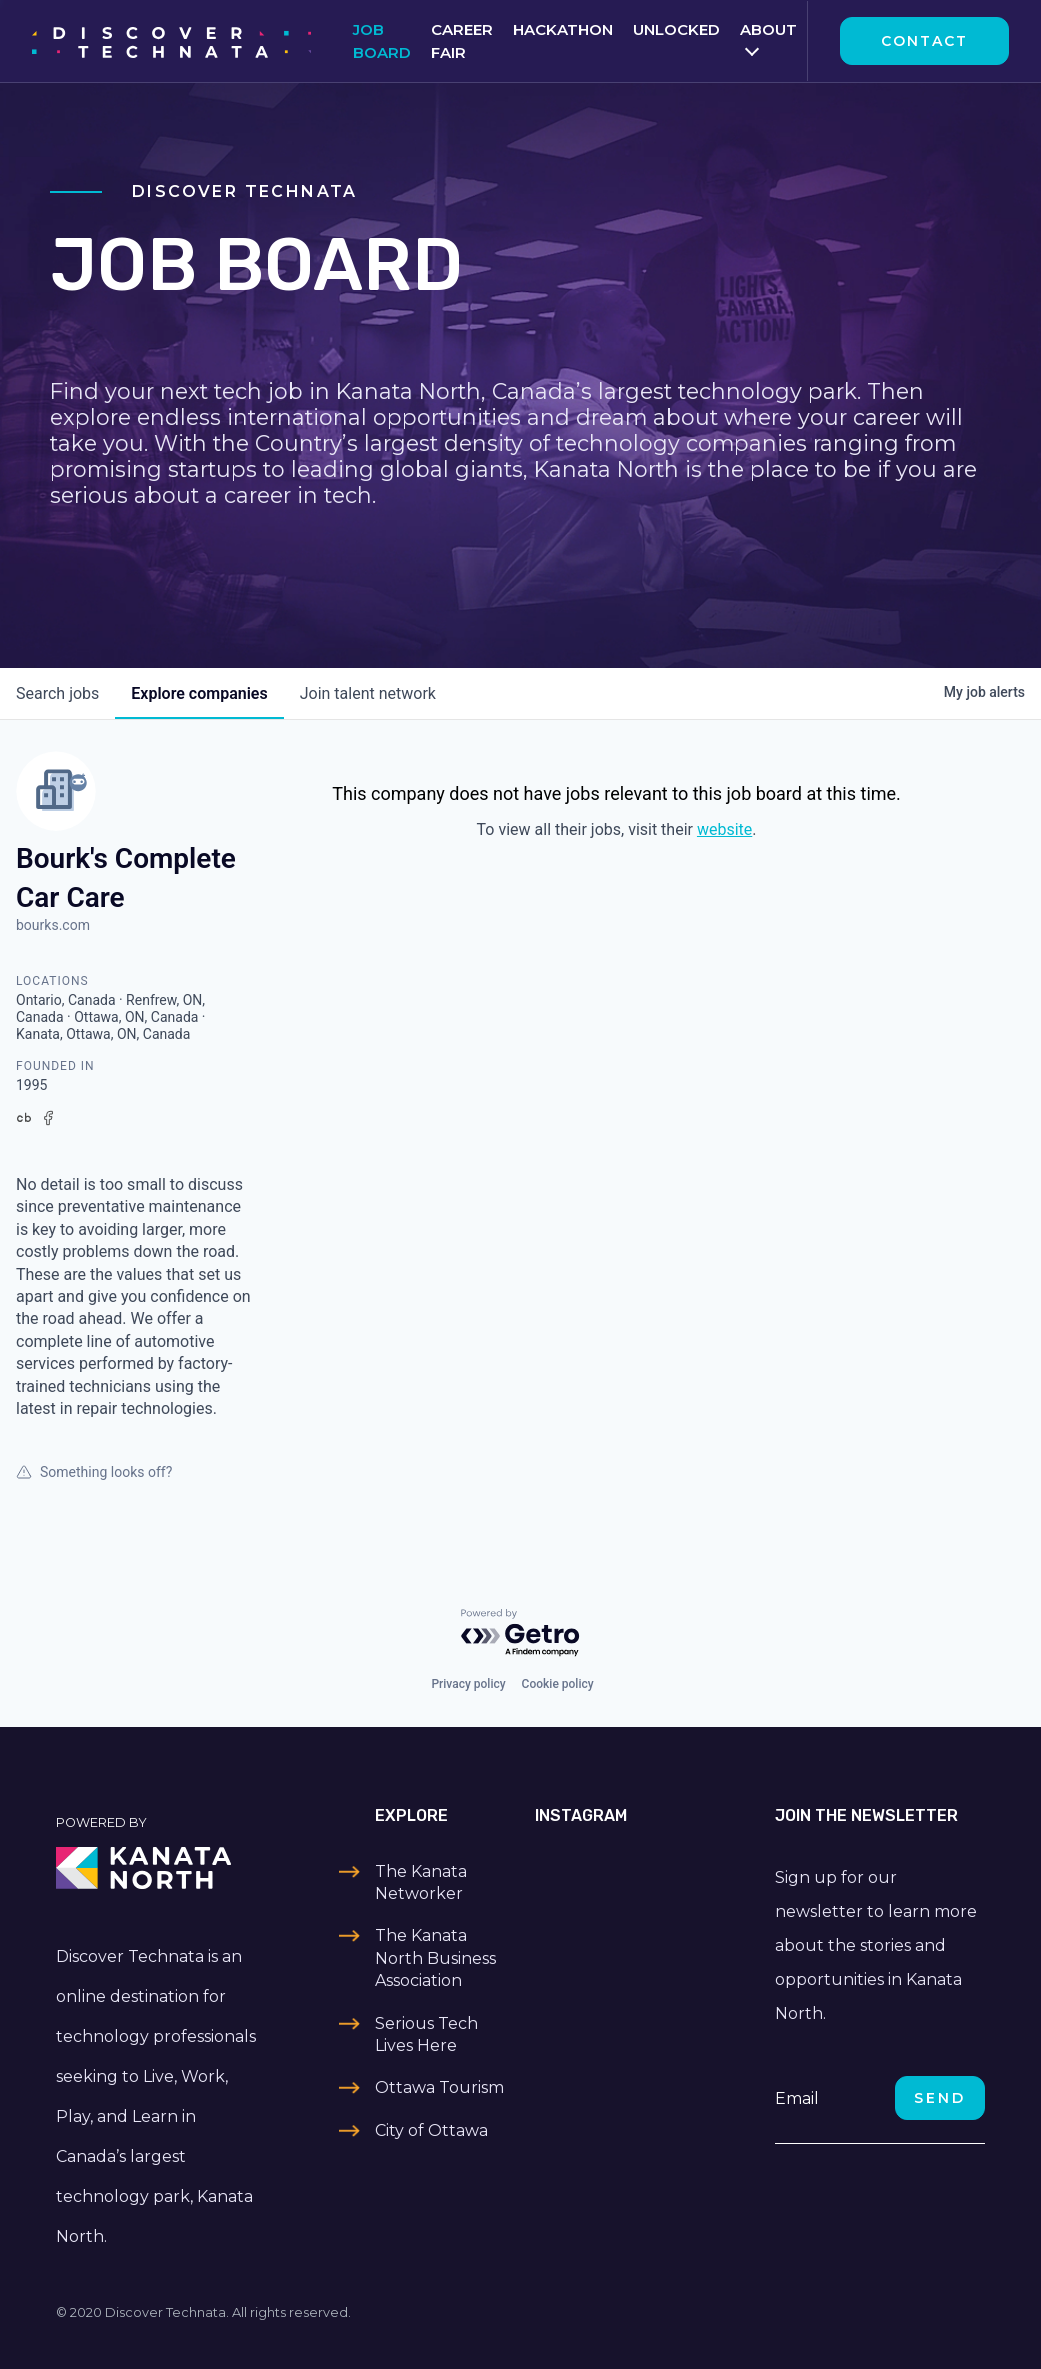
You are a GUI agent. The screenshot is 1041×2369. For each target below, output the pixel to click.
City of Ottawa (431, 2130)
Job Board (382, 41)
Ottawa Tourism (439, 2087)
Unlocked (676, 29)
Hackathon (563, 29)
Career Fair (462, 41)
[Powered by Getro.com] (521, 1633)
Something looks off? (94, 1472)
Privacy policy (468, 1684)
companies (199, 693)
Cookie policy (558, 1684)
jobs (57, 693)
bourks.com (53, 925)
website (724, 829)
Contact (924, 41)
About (768, 29)
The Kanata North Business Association (435, 1958)
